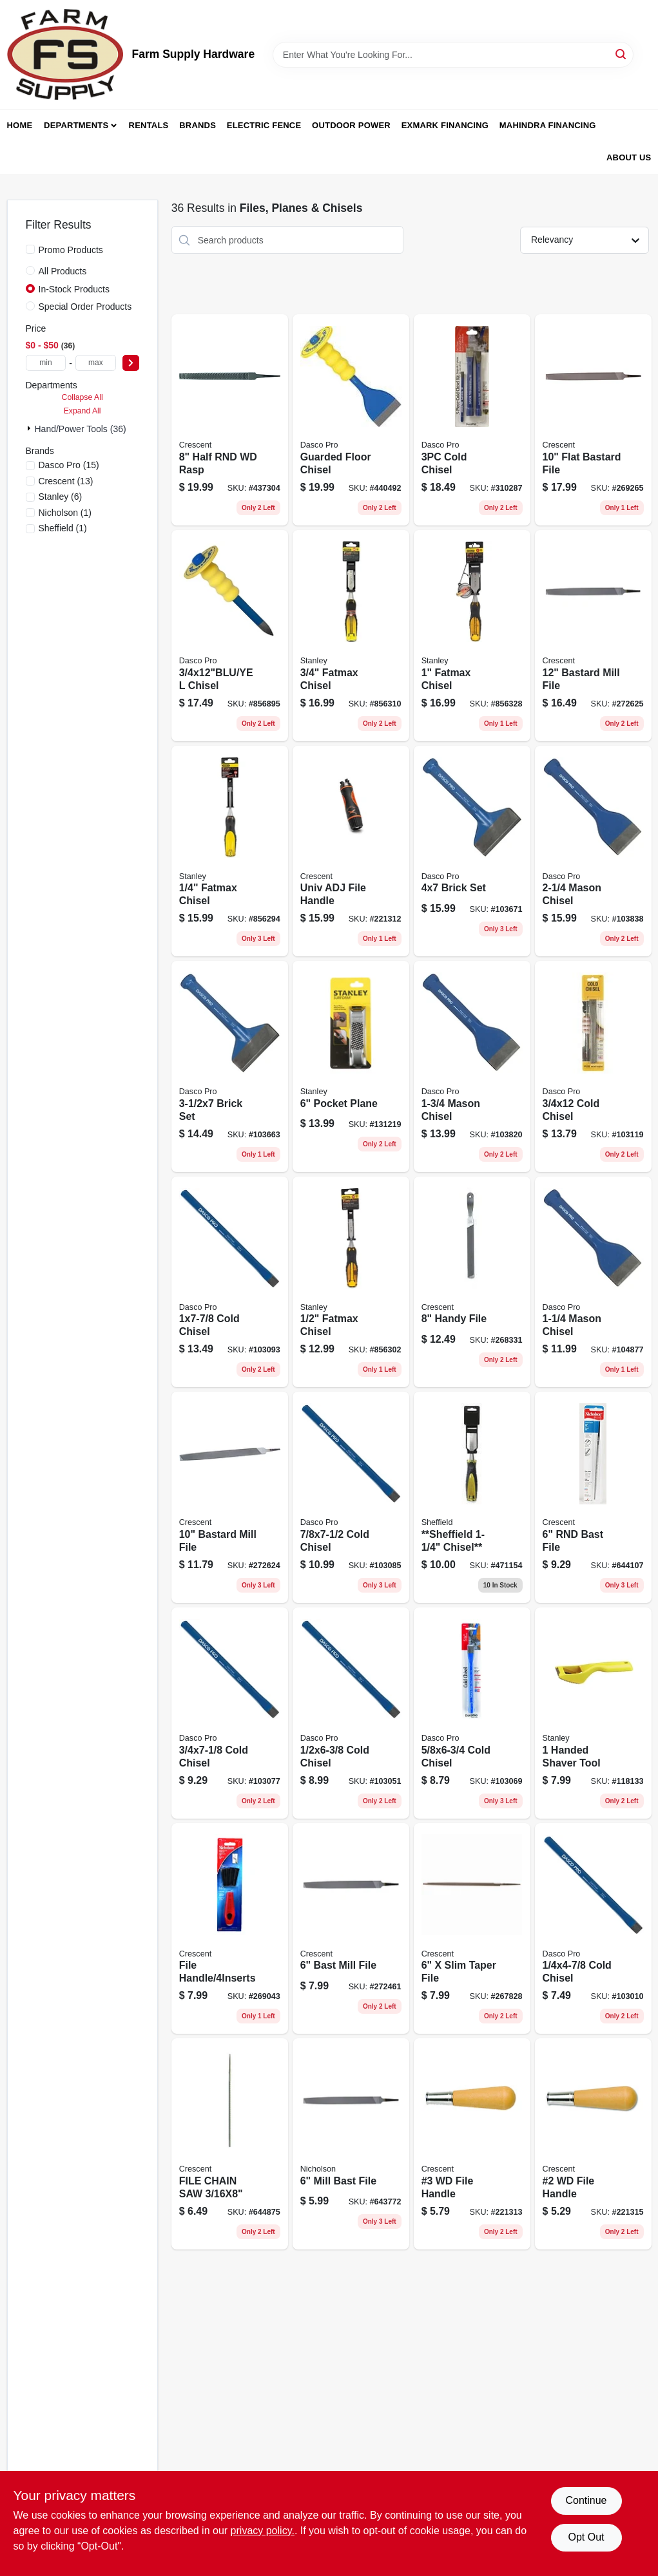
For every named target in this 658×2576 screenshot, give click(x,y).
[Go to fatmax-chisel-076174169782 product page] (472, 635)
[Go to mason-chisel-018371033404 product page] (593, 851)
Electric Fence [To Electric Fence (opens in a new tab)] (264, 125)
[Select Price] (130, 363)
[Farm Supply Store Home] (65, 54)
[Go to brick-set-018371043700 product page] (472, 851)
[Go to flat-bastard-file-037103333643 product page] (593, 420)
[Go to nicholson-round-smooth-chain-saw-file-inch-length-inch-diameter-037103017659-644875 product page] (229, 2143)
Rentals (149, 125)
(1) (65, 512)
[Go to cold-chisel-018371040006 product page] (593, 1928)
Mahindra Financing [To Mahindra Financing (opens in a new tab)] (547, 125)
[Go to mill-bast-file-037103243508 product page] (351, 2143)
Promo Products (71, 250)
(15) (69, 465)
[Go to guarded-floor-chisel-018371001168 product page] (351, 420)
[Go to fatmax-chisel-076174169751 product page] (351, 1282)
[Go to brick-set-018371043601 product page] (229, 1066)
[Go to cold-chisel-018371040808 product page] (229, 1713)
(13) (66, 481)
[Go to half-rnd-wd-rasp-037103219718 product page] (229, 420)
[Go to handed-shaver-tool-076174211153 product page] (593, 1713)
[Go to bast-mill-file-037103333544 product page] (351, 1928)
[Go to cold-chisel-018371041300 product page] (351, 1497)
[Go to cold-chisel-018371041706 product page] (229, 1282)
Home (20, 125)
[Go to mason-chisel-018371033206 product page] (593, 1282)
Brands (197, 125)
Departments (76, 125)
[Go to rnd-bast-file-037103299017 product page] (593, 1497)
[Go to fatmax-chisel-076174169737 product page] (229, 851)
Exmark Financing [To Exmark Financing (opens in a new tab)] (445, 125)
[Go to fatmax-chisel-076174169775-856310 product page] (351, 635)
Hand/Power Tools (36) (80, 429)
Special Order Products (85, 306)
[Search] (621, 53)
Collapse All (82, 397)
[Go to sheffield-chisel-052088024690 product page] (472, 1497)
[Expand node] (30, 428)
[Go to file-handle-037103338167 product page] (229, 1928)
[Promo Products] (30, 249)
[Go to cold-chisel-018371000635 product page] (472, 420)
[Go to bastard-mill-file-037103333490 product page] (229, 1497)
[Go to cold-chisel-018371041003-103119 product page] (593, 1066)
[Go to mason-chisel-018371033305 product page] (472, 1066)
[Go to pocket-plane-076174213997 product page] (351, 1066)
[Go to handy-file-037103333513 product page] (472, 1282)
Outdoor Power (351, 125)
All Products (63, 271)
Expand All (82, 410)
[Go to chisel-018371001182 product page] (229, 635)
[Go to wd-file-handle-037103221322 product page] (593, 2143)
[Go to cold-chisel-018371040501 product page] (351, 1713)
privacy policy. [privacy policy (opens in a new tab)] (263, 2530)
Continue (585, 2500)
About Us (629, 157)
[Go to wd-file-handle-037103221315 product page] (472, 2143)
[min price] (46, 363)
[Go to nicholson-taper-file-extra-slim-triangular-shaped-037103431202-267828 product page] (472, 1928)
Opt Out (586, 2537)
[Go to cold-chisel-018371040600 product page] (472, 1713)
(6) (60, 496)
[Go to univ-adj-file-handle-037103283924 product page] (351, 851)
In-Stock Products (74, 289)
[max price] (95, 363)
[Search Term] (453, 55)
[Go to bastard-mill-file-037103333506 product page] (593, 635)
